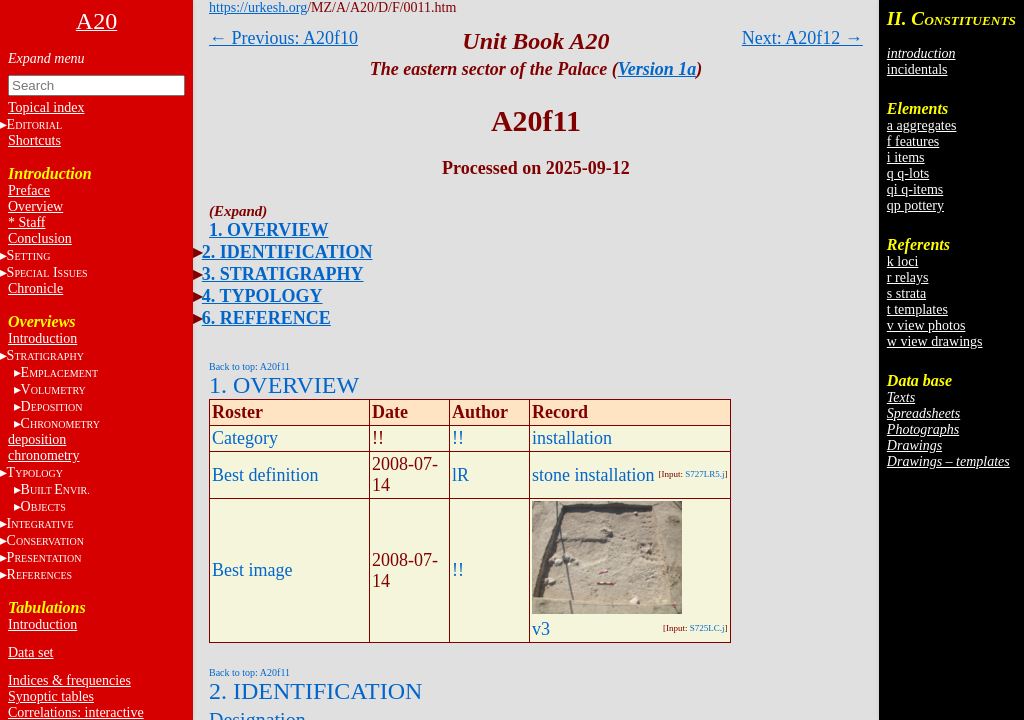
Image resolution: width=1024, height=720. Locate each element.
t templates (917, 309)
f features (913, 141)
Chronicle (35, 288)
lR (460, 475)
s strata (906, 293)
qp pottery (915, 205)
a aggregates (922, 125)
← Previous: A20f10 (283, 38)
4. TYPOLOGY (262, 296)
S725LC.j (707, 628)
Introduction (42, 338)
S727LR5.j (704, 474)
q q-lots (908, 173)
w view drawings (935, 341)
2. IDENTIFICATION (287, 252)
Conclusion (40, 238)
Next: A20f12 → (802, 38)
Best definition (265, 475)
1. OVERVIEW (268, 230)
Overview (35, 206)
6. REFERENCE (266, 318)
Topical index (46, 107)
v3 (541, 629)
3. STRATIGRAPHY (283, 274)
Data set (30, 652)
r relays (908, 277)
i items (906, 157)
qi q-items (915, 189)
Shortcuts (34, 140)
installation (572, 438)
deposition (37, 439)
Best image (252, 570)
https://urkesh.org (258, 7)
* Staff (26, 222)
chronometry (44, 455)
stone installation (593, 475)
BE (55, 489)
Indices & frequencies (69, 680)
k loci (903, 261)
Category (245, 438)
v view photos (926, 325)
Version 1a (657, 69)
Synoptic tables (51, 696)
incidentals (917, 69)
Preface (29, 190)
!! (458, 438)
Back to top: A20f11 (249, 366)
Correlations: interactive (76, 712)
